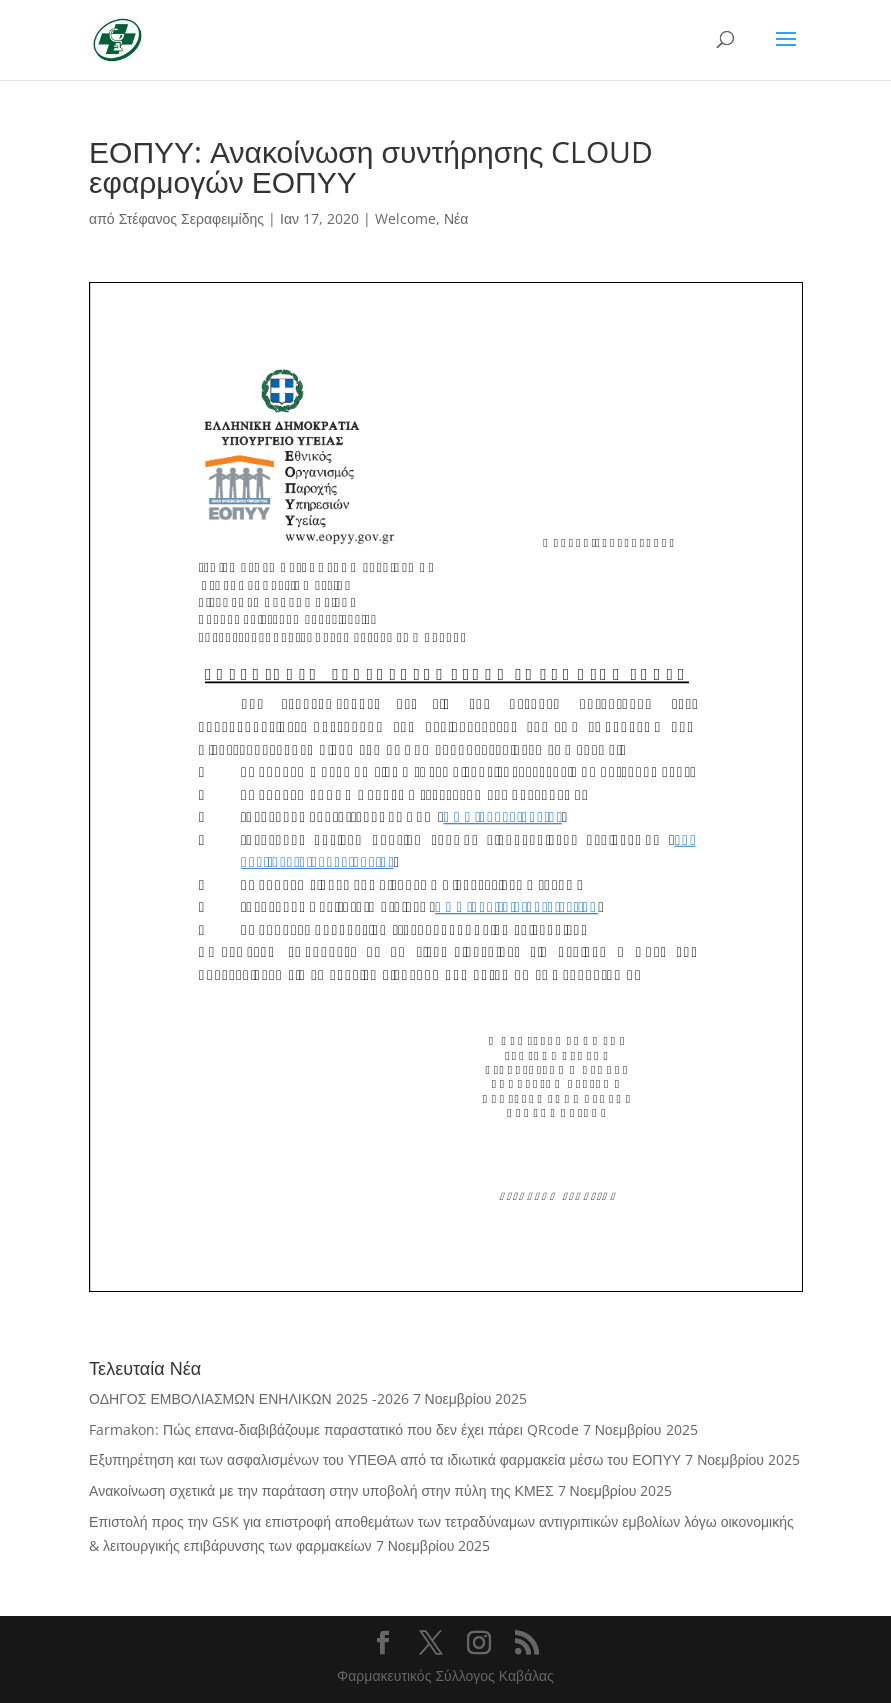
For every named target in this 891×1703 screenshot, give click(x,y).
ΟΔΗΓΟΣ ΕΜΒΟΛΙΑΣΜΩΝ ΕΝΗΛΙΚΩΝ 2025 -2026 (248, 1398)
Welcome (405, 218)
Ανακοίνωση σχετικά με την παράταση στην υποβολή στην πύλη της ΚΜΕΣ (321, 1490)
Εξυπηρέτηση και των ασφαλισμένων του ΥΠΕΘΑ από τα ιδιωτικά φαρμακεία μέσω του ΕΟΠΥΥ (385, 1459)
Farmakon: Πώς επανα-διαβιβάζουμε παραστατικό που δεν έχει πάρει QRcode (334, 1429)
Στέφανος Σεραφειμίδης (191, 218)
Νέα (456, 218)
